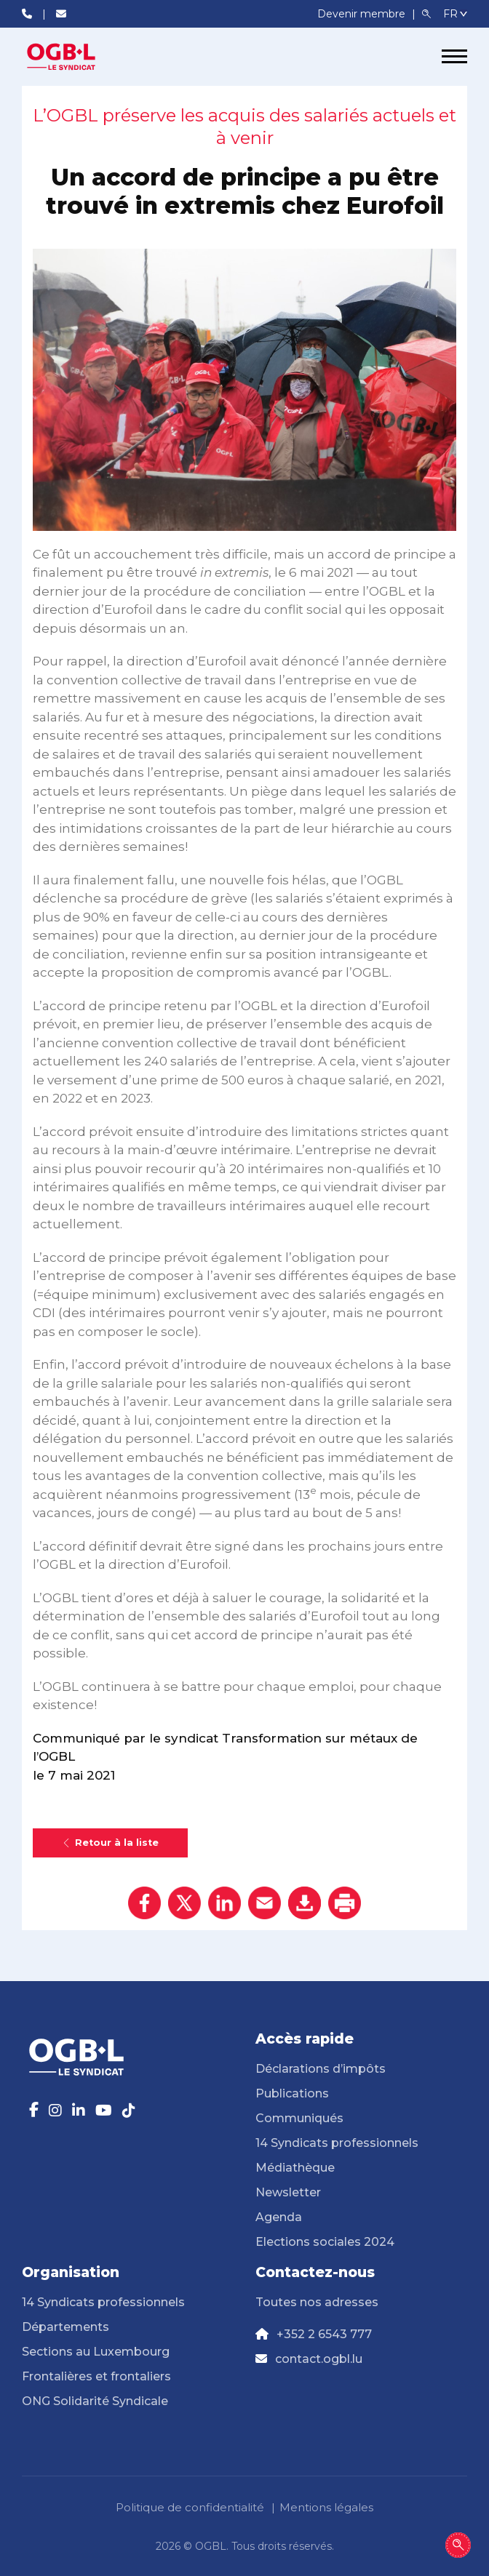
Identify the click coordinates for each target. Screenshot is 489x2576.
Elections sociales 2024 (324, 2242)
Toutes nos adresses (316, 2302)
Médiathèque (295, 2168)
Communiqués (299, 2118)
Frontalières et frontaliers (96, 2376)
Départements (65, 2327)
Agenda (278, 2217)
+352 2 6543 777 (324, 2334)
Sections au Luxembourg (96, 2352)
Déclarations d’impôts (320, 2069)
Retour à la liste (110, 1842)
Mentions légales (326, 2507)
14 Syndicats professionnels (336, 2143)
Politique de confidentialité (190, 2507)
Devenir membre (362, 13)
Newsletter (288, 2192)
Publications (292, 2093)
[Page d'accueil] (76, 57)
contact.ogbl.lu (318, 2359)
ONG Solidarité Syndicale (95, 2401)
